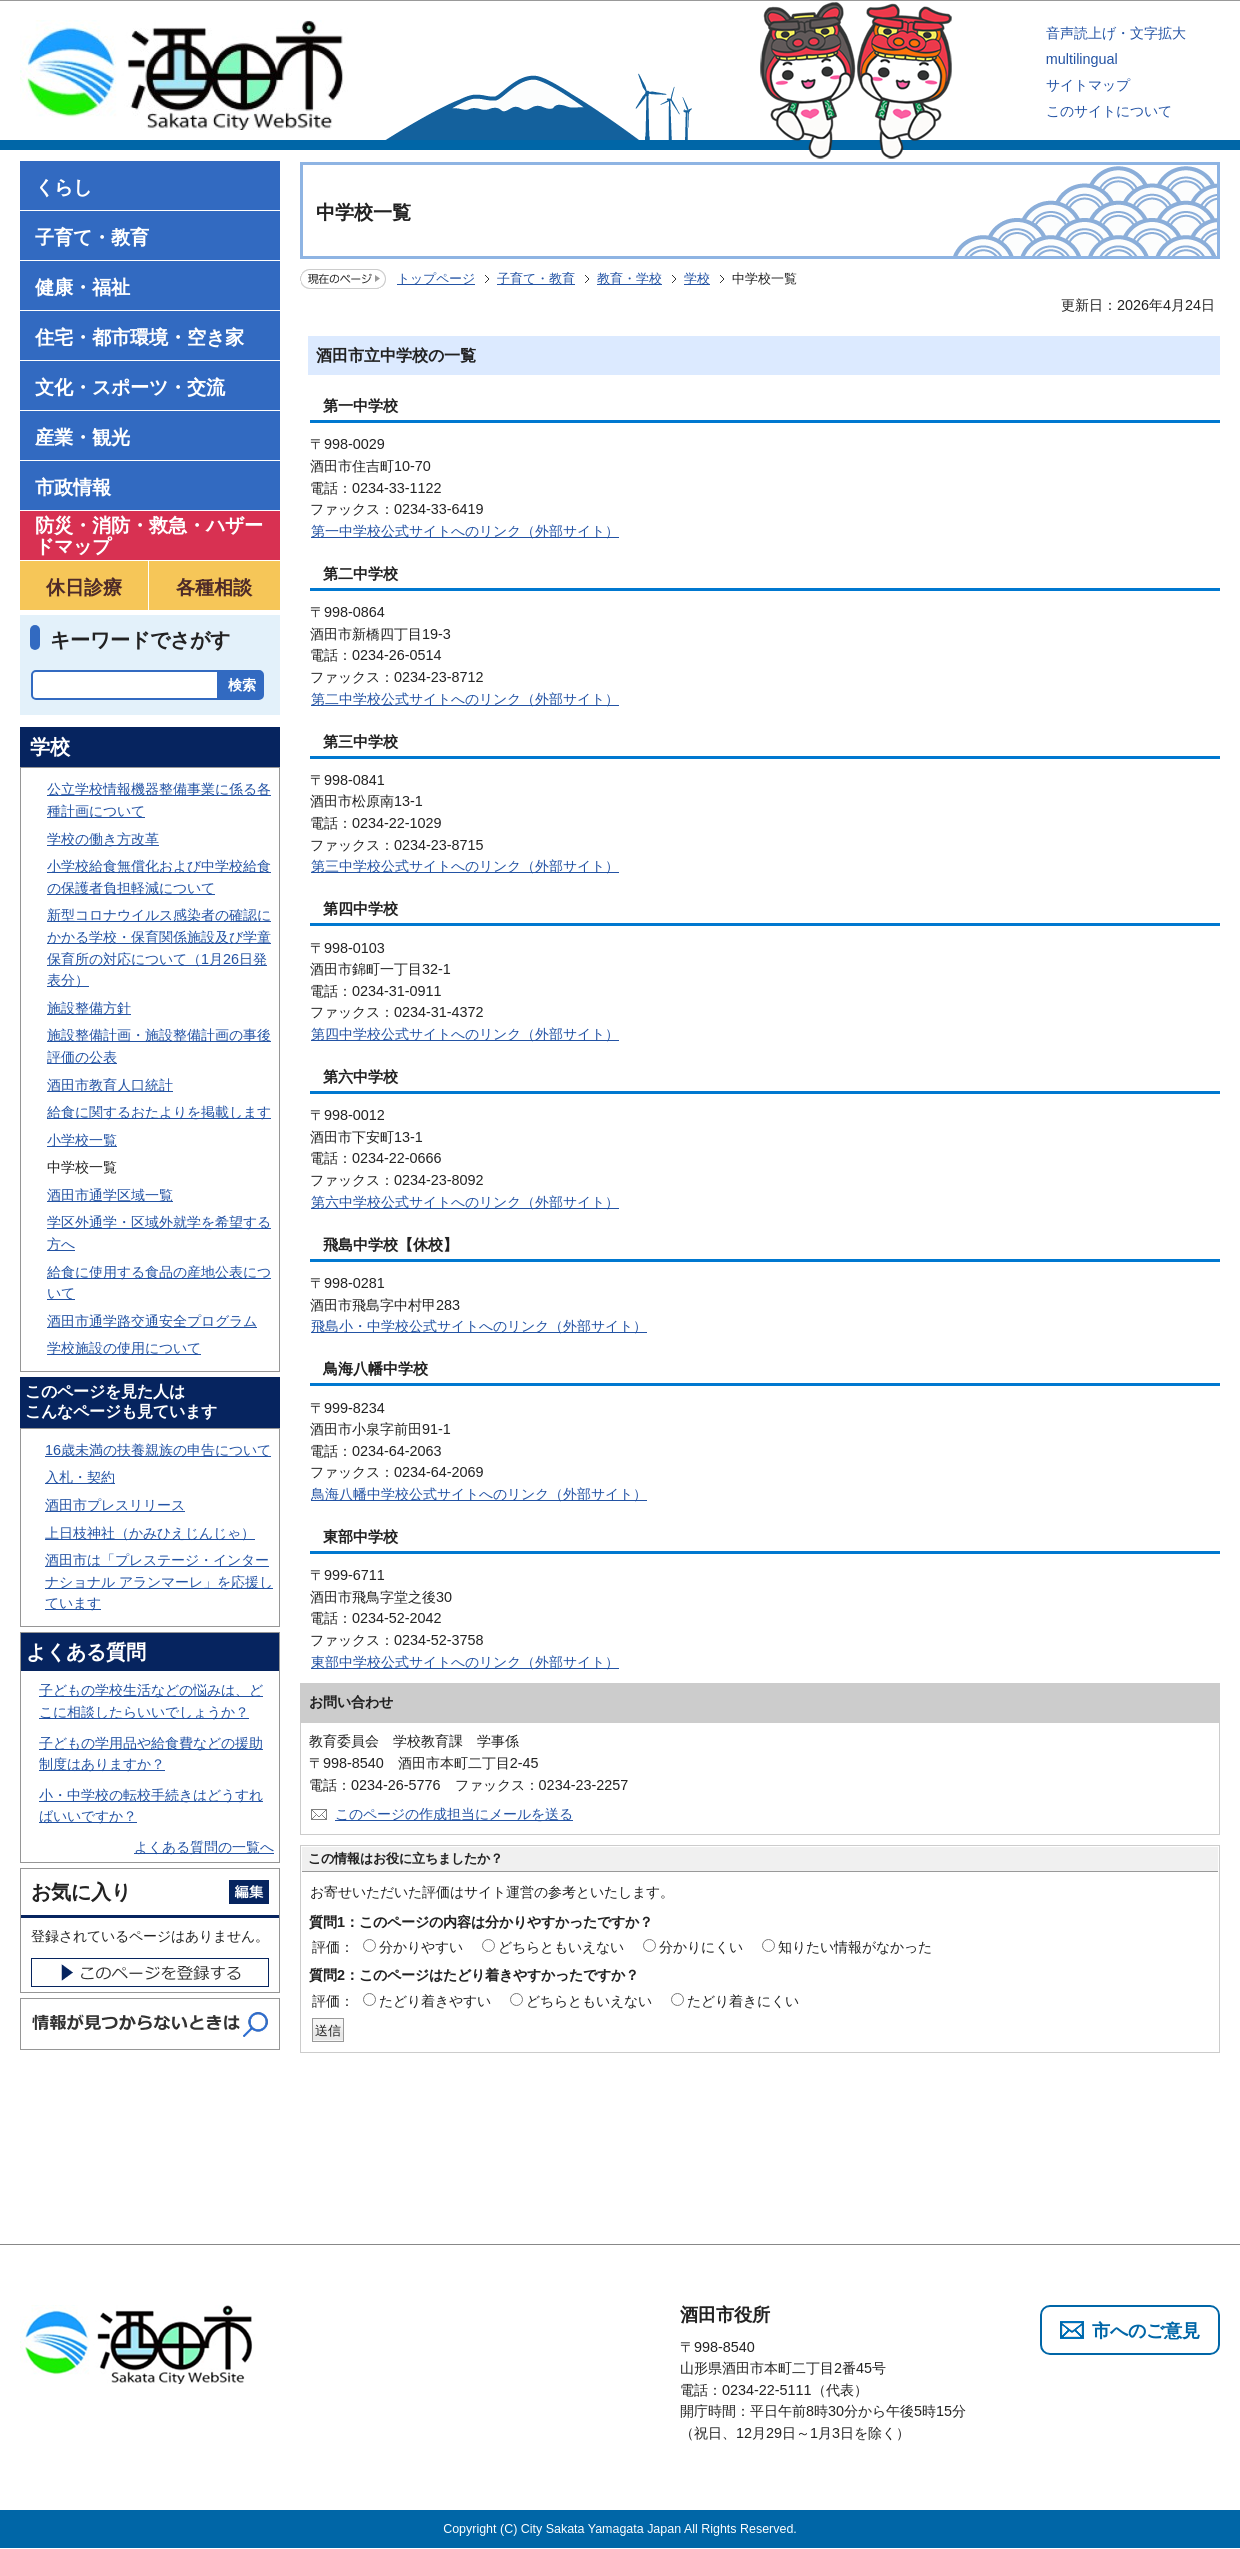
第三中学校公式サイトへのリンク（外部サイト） (465, 866)
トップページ (436, 278)
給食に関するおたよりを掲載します (159, 1112)
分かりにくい (701, 1947)
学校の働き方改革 (103, 839)
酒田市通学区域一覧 (110, 1195)
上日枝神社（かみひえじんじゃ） (150, 1533)
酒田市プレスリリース (115, 1505)
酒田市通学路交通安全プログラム (152, 1321)
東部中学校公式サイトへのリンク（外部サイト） (465, 1662)
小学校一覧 (82, 1140)
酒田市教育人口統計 (110, 1085)
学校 (697, 278)
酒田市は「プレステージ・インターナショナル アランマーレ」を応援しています (159, 1581)
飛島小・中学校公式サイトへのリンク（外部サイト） (479, 1326)
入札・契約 (80, 1477)
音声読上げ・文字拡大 (1116, 33)
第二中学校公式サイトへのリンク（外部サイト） (465, 699)
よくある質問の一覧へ (204, 1847)
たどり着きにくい (743, 2001)
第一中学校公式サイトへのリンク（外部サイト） (465, 531)
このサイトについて (1109, 111)
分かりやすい (421, 1947)
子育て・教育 (536, 278)
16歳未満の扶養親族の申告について (158, 1450)
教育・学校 (629, 278)
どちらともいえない (561, 1947)
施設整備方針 (89, 1008)
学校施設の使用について (124, 1348)
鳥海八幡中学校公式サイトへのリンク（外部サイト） (479, 1494)
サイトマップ (1088, 85)
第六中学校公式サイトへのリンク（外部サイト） (465, 1202)
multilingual (1082, 59)
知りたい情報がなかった (855, 1947)
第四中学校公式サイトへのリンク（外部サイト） (465, 1034)
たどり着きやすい (435, 2001)
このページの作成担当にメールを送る (454, 1814)
